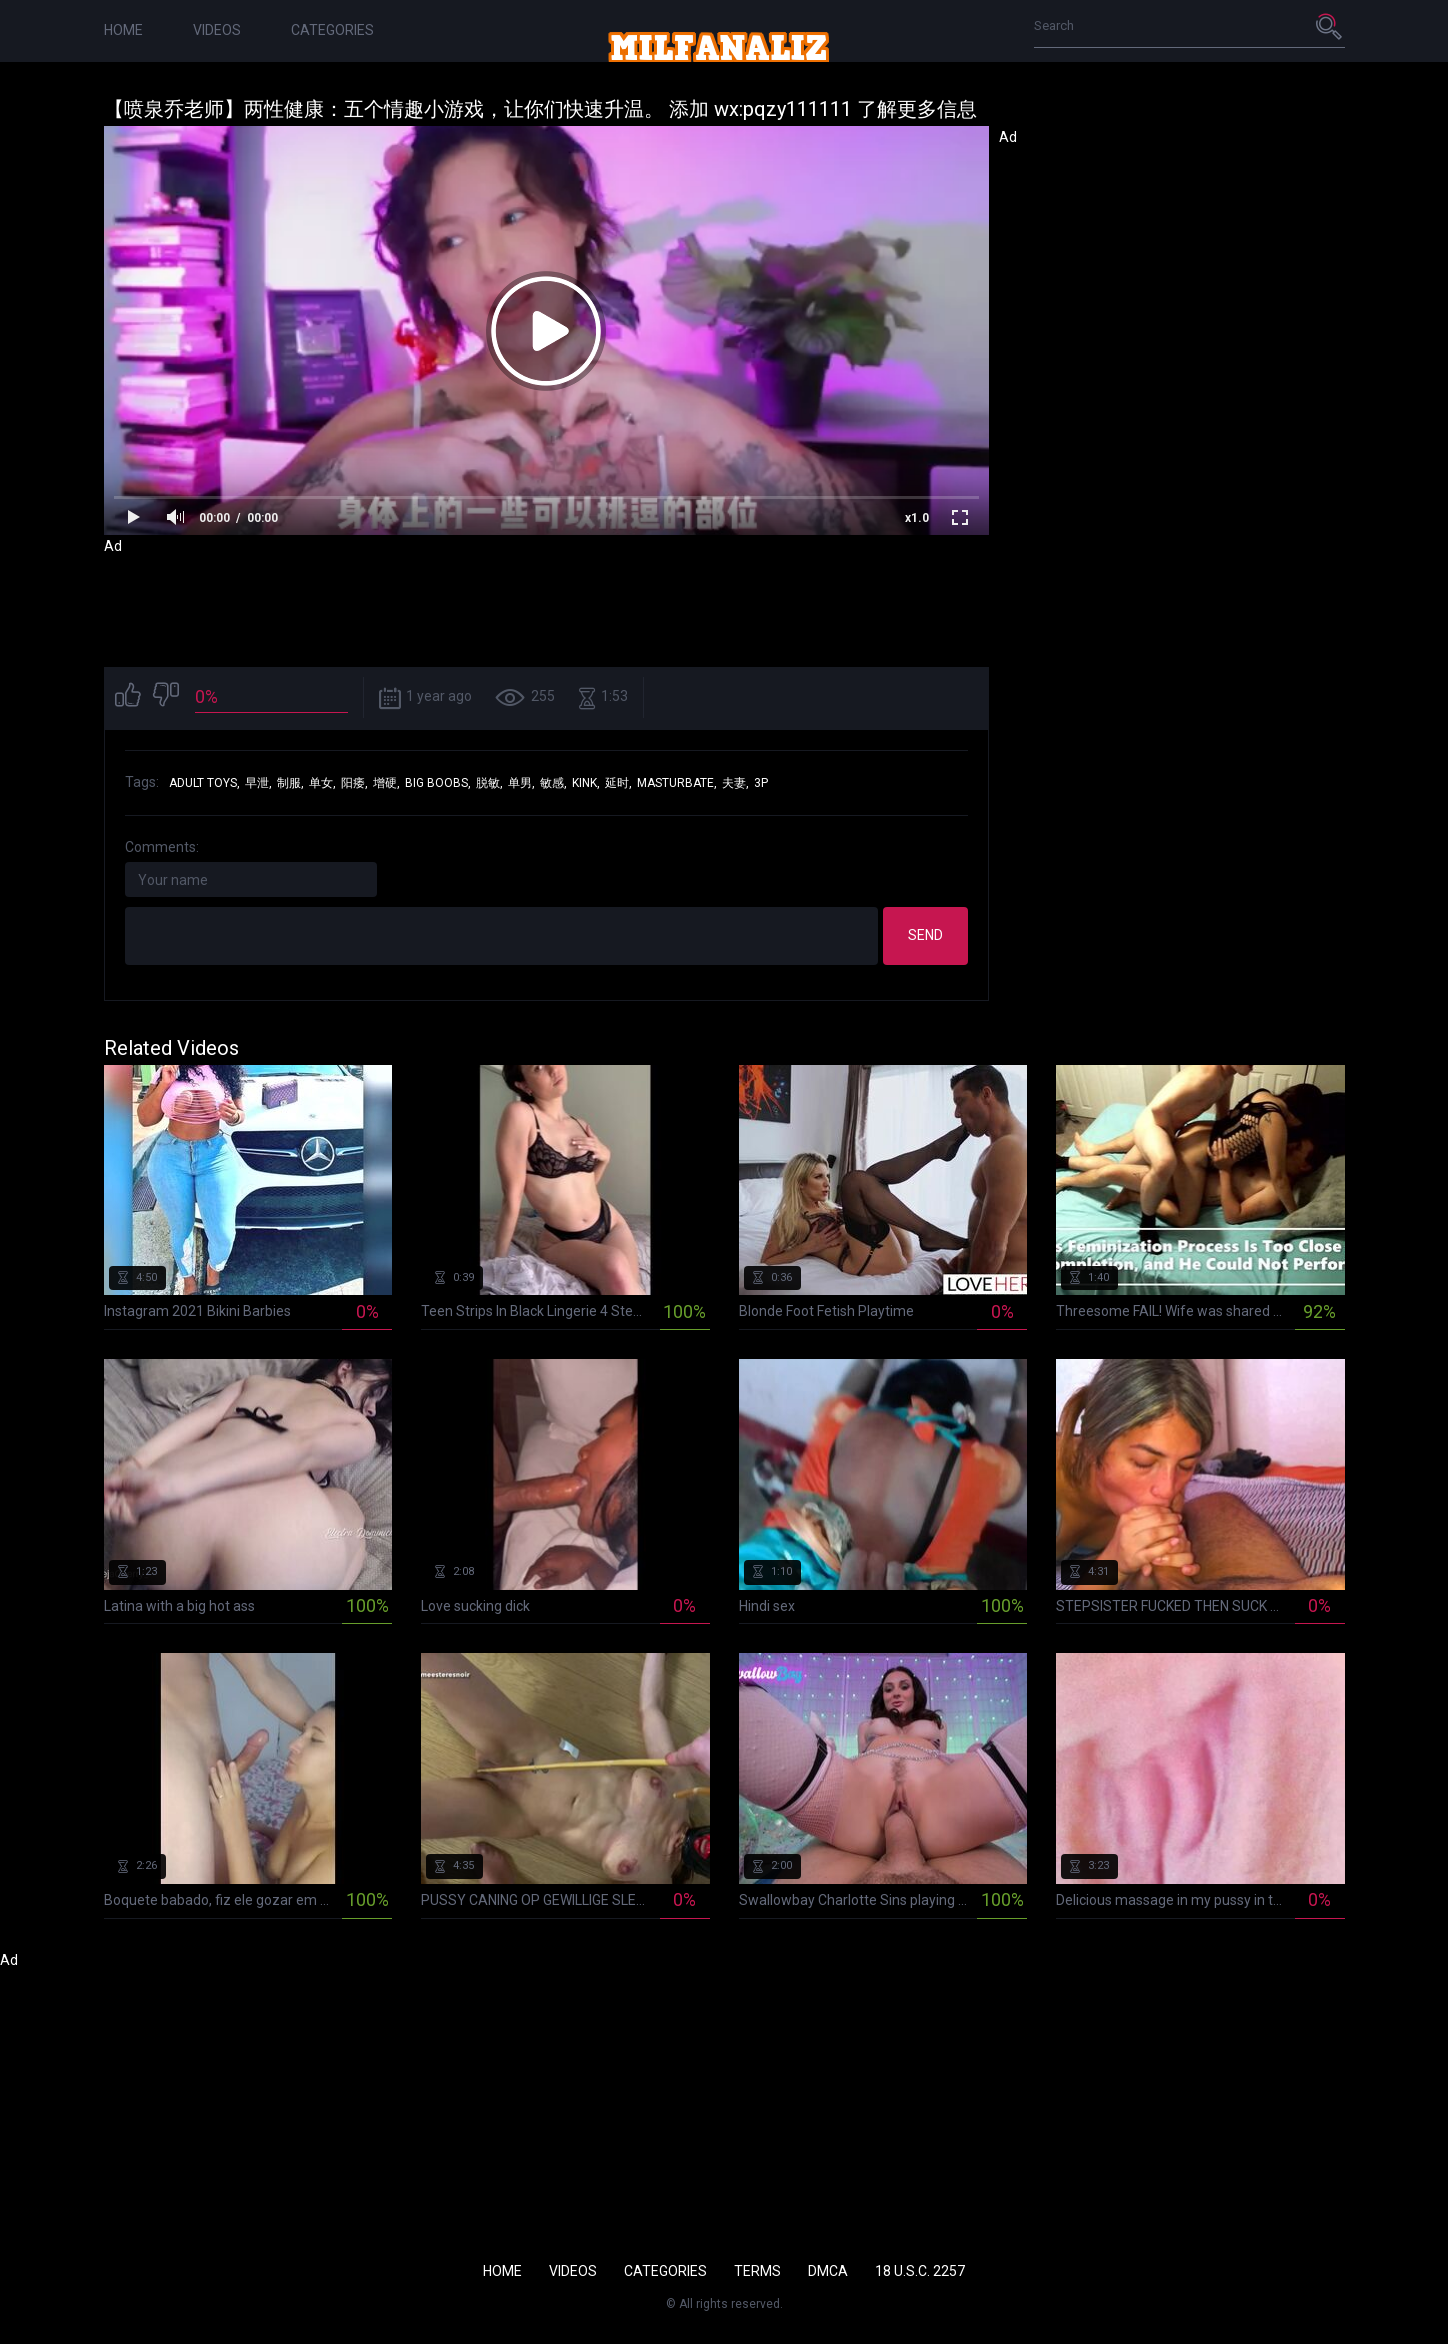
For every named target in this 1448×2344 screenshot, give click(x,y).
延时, (618, 783)
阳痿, (354, 783)
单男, (521, 783)
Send (925, 935)
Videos (217, 30)
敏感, (553, 783)
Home (123, 30)
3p (761, 783)
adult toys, (204, 783)
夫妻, (735, 783)
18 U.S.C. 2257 (920, 2271)
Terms (757, 2271)
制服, (290, 783)
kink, (586, 783)
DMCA (828, 2271)
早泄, (258, 783)
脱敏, (489, 783)
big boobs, (438, 783)
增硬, (386, 783)
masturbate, (677, 783)
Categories (332, 30)
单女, (322, 783)
